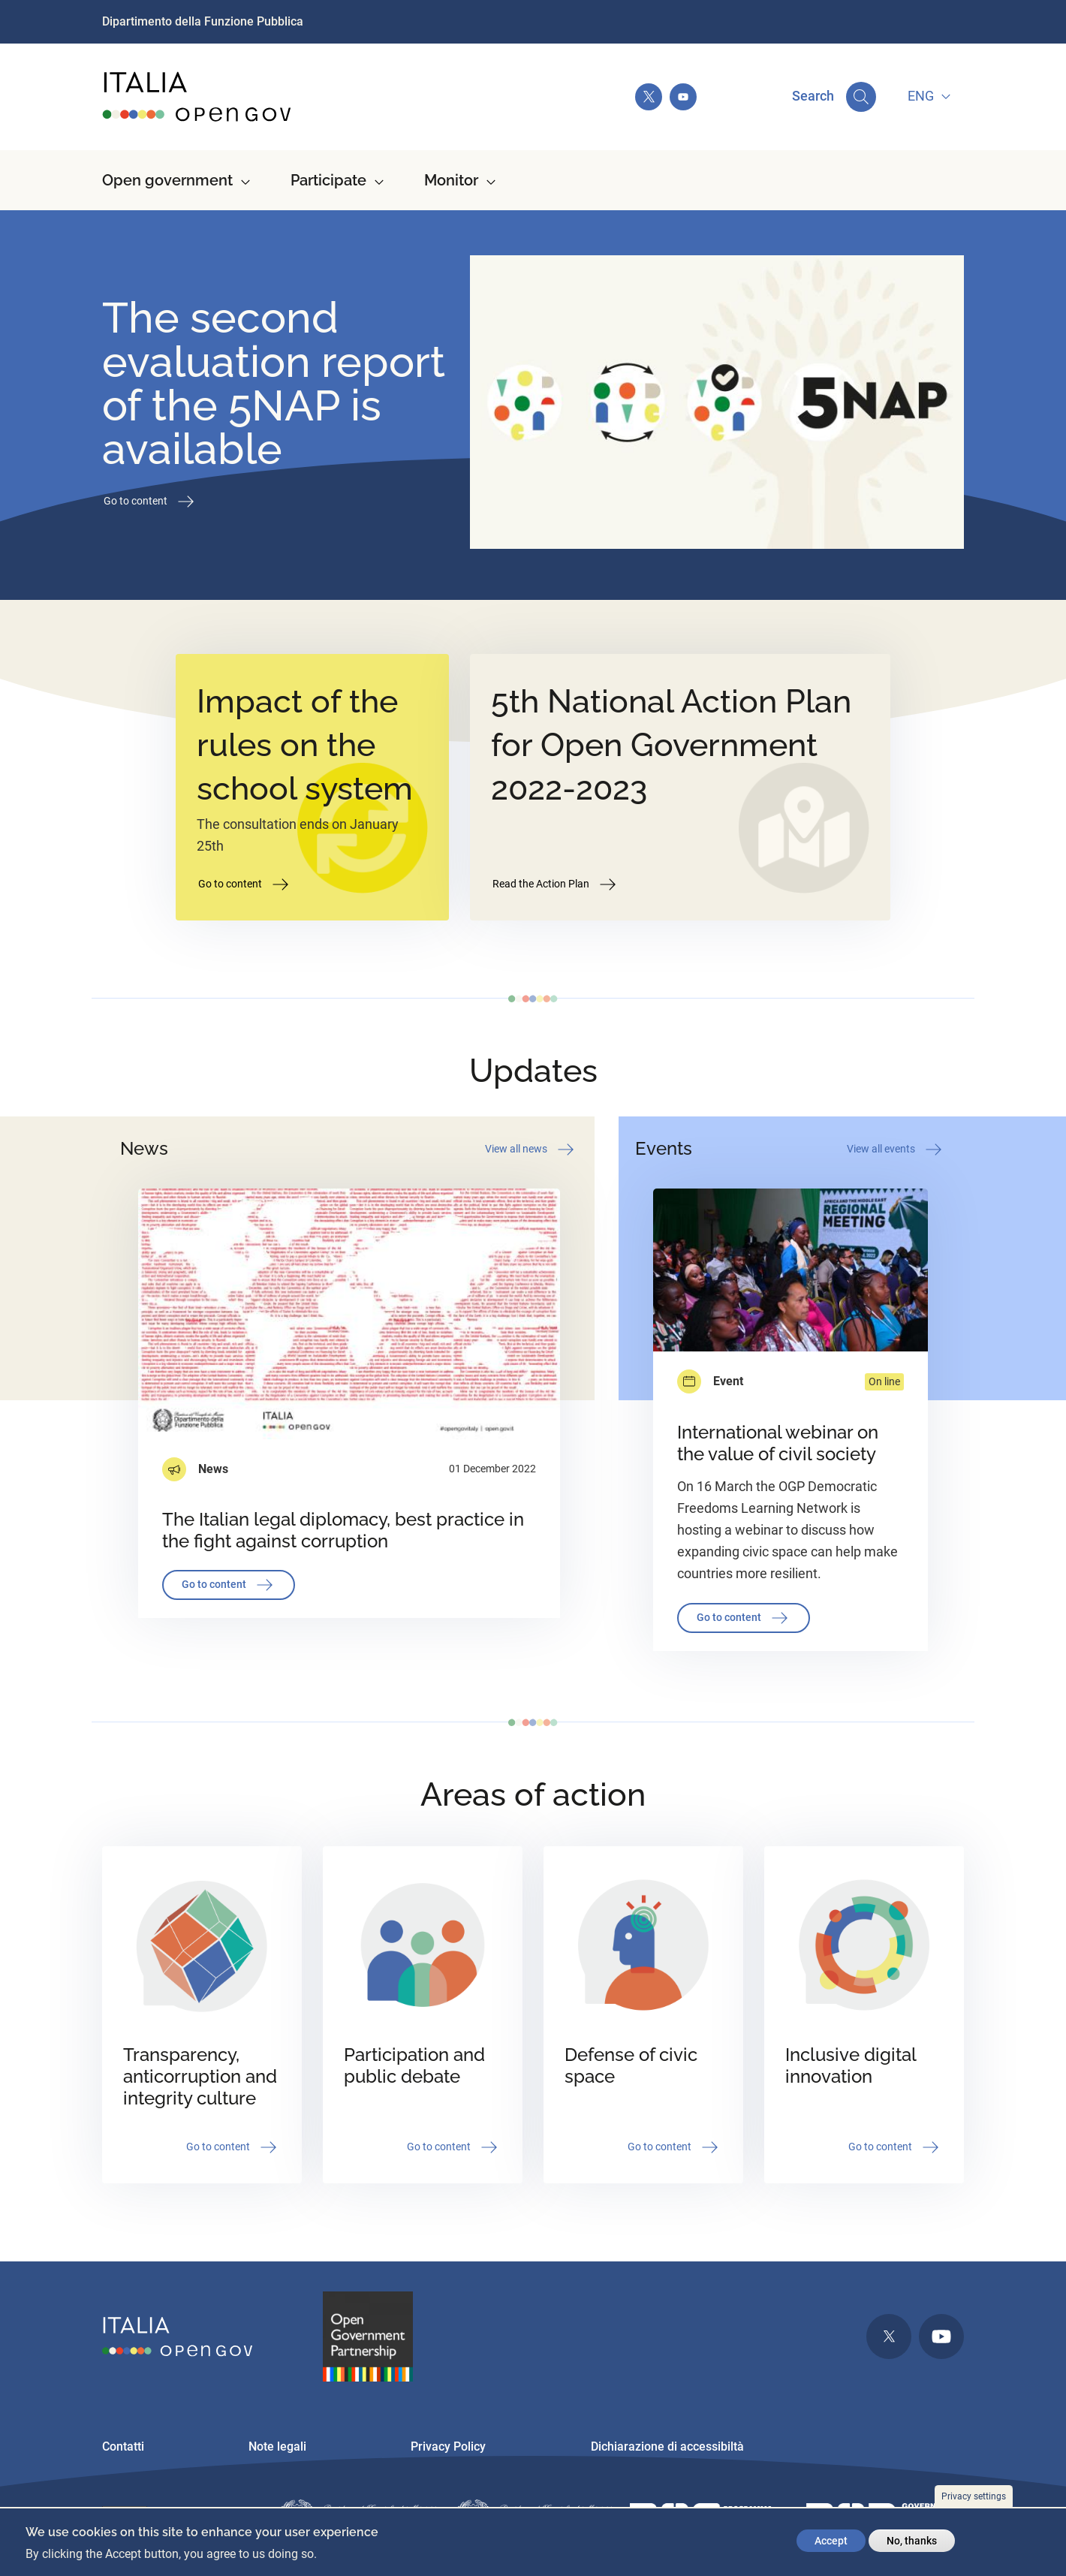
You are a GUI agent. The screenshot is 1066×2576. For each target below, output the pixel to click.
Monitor (451, 180)
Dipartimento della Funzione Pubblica (202, 21)
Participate (328, 180)
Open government (167, 180)
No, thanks (912, 2541)
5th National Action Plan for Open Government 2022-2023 (671, 744)
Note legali (277, 2446)
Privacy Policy (448, 2446)
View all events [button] (895, 1149)
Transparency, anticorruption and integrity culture (200, 2076)
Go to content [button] (150, 501)
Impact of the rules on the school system (305, 744)
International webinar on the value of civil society (777, 1443)
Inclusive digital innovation (850, 2065)
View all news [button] (531, 1149)
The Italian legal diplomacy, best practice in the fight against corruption (343, 1530)
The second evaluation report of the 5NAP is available (273, 383)
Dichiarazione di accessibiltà (667, 2446)
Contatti (123, 2446)
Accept (831, 2541)
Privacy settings (973, 2496)
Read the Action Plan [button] (555, 884)
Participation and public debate (414, 2065)
